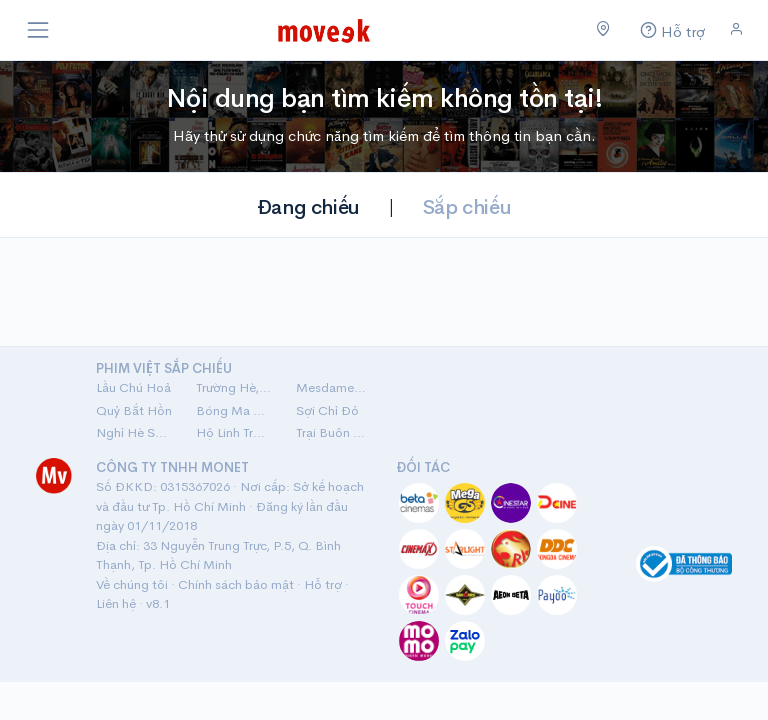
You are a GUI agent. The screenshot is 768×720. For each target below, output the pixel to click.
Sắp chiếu (467, 207)
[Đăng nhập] (736, 29)
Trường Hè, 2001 (234, 387)
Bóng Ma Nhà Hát (234, 410)
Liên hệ (116, 603)
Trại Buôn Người (334, 432)
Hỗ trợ (323, 584)
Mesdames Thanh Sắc (334, 387)
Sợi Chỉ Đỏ (327, 410)
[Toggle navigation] (38, 30)
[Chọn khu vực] (603, 30)
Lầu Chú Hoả (133, 387)
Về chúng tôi (132, 584)
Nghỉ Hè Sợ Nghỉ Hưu (134, 432)
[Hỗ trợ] (670, 30)
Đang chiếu (308, 207)
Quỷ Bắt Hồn (134, 410)
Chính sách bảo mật (236, 584)
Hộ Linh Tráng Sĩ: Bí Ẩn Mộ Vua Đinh (234, 432)
